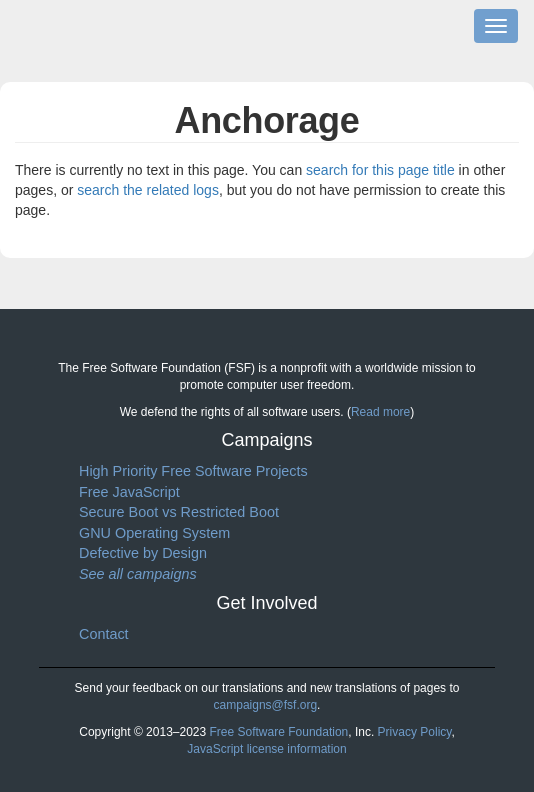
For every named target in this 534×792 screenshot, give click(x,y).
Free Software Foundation (279, 732)
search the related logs (148, 190)
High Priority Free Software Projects (193, 471)
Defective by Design (143, 553)
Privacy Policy (415, 732)
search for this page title (380, 170)
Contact (104, 634)
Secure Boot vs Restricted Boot (179, 512)
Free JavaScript (129, 492)
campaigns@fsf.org (266, 705)
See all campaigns (138, 574)
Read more (380, 412)
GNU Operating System (154, 533)
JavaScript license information (266, 749)
